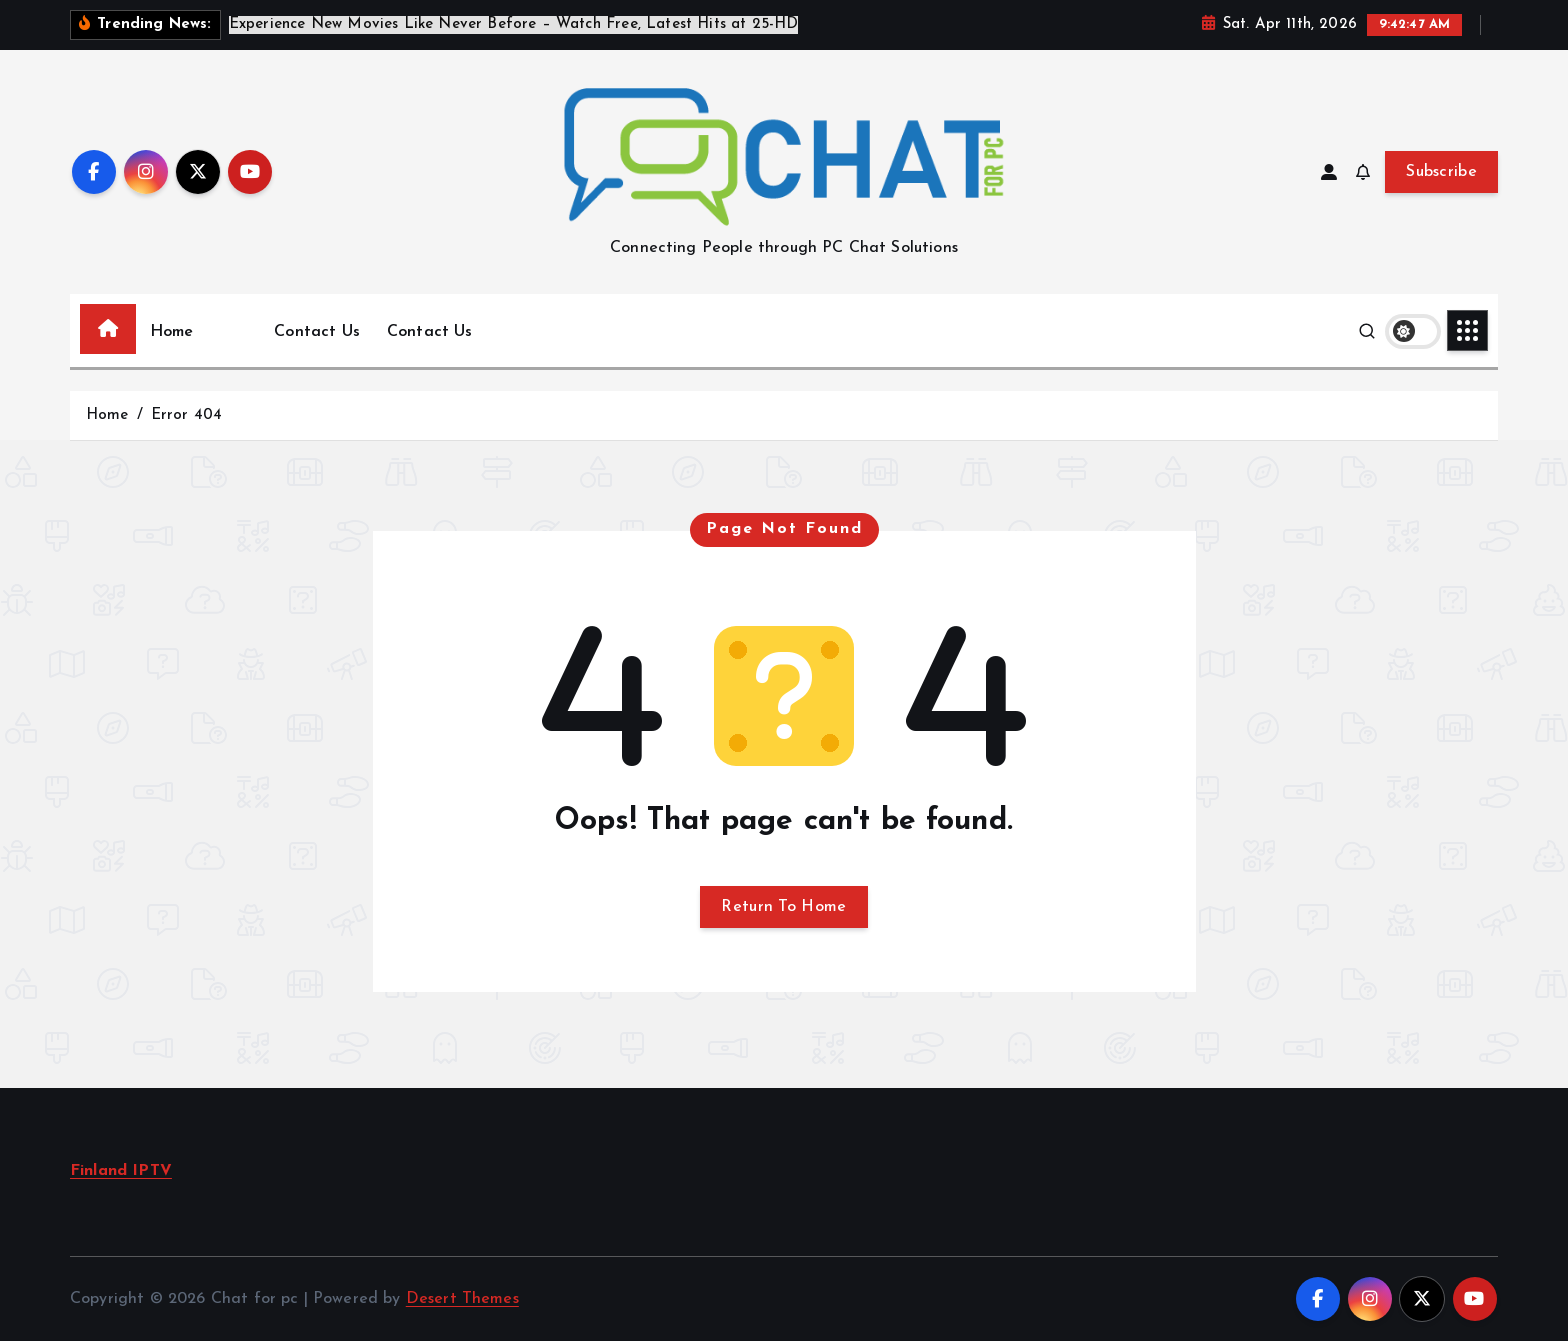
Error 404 (186, 415)
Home (172, 332)
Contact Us (317, 332)
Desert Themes (462, 1299)
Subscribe (1441, 172)
